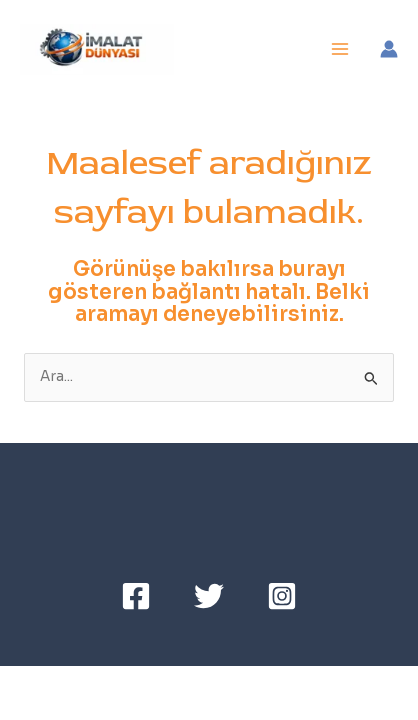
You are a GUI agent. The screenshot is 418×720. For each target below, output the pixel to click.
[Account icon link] (389, 49)
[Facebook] (136, 596)
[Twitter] (209, 596)
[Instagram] (282, 596)
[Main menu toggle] (340, 49)
